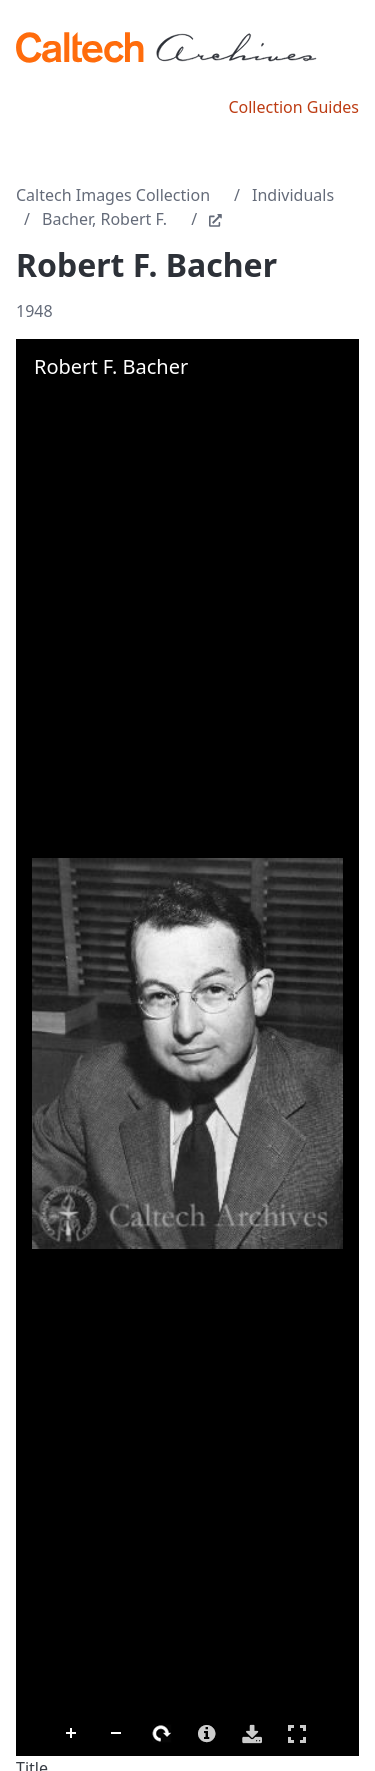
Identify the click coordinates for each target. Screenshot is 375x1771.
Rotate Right (162, 1734)
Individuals (293, 195)
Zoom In (72, 1734)
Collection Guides (293, 107)
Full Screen (297, 1733)
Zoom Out (117, 1734)
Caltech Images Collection (113, 195)
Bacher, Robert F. (104, 219)
